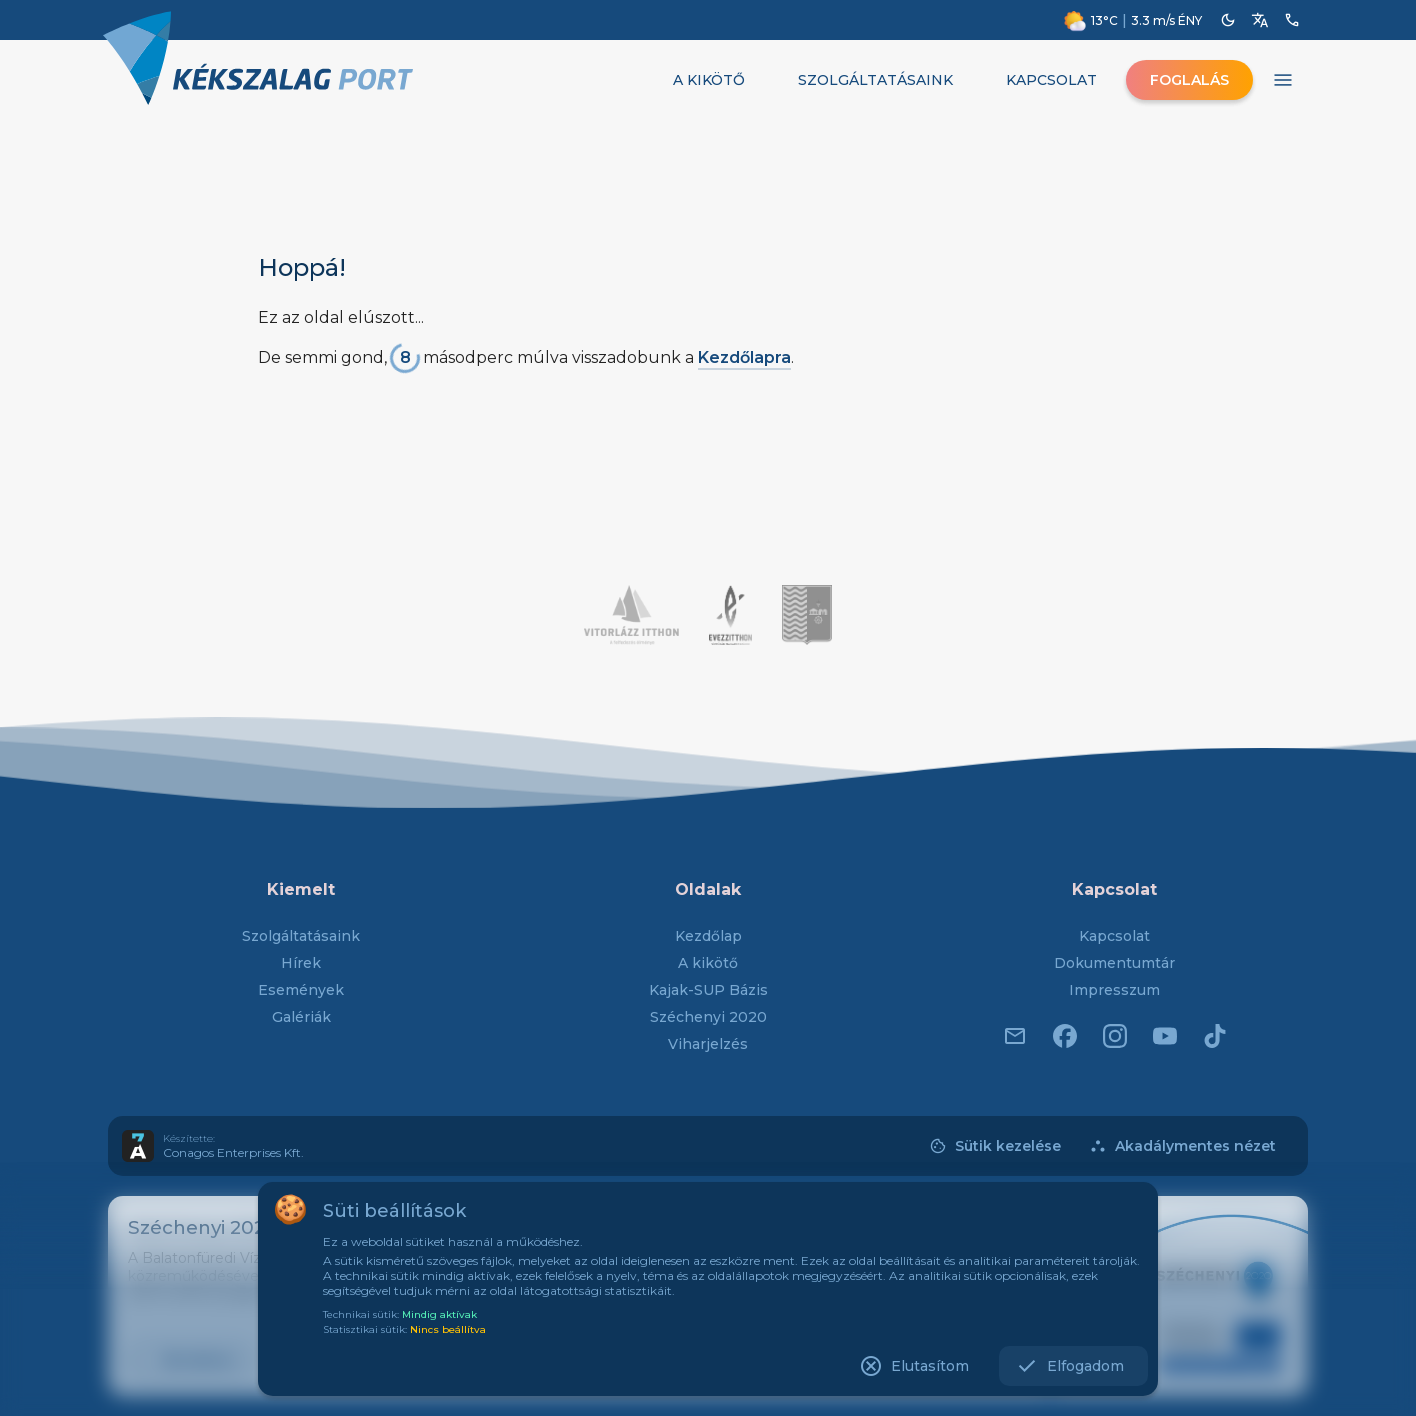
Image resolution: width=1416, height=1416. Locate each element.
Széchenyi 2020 (708, 1017)
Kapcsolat (1114, 936)
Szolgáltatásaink (301, 936)
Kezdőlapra (744, 357)
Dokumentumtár (1114, 963)
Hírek (301, 963)
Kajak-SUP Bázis (708, 990)
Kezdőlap (708, 936)
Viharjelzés (708, 1044)
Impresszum (1114, 990)
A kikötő (708, 963)
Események (301, 990)
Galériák (301, 1017)
